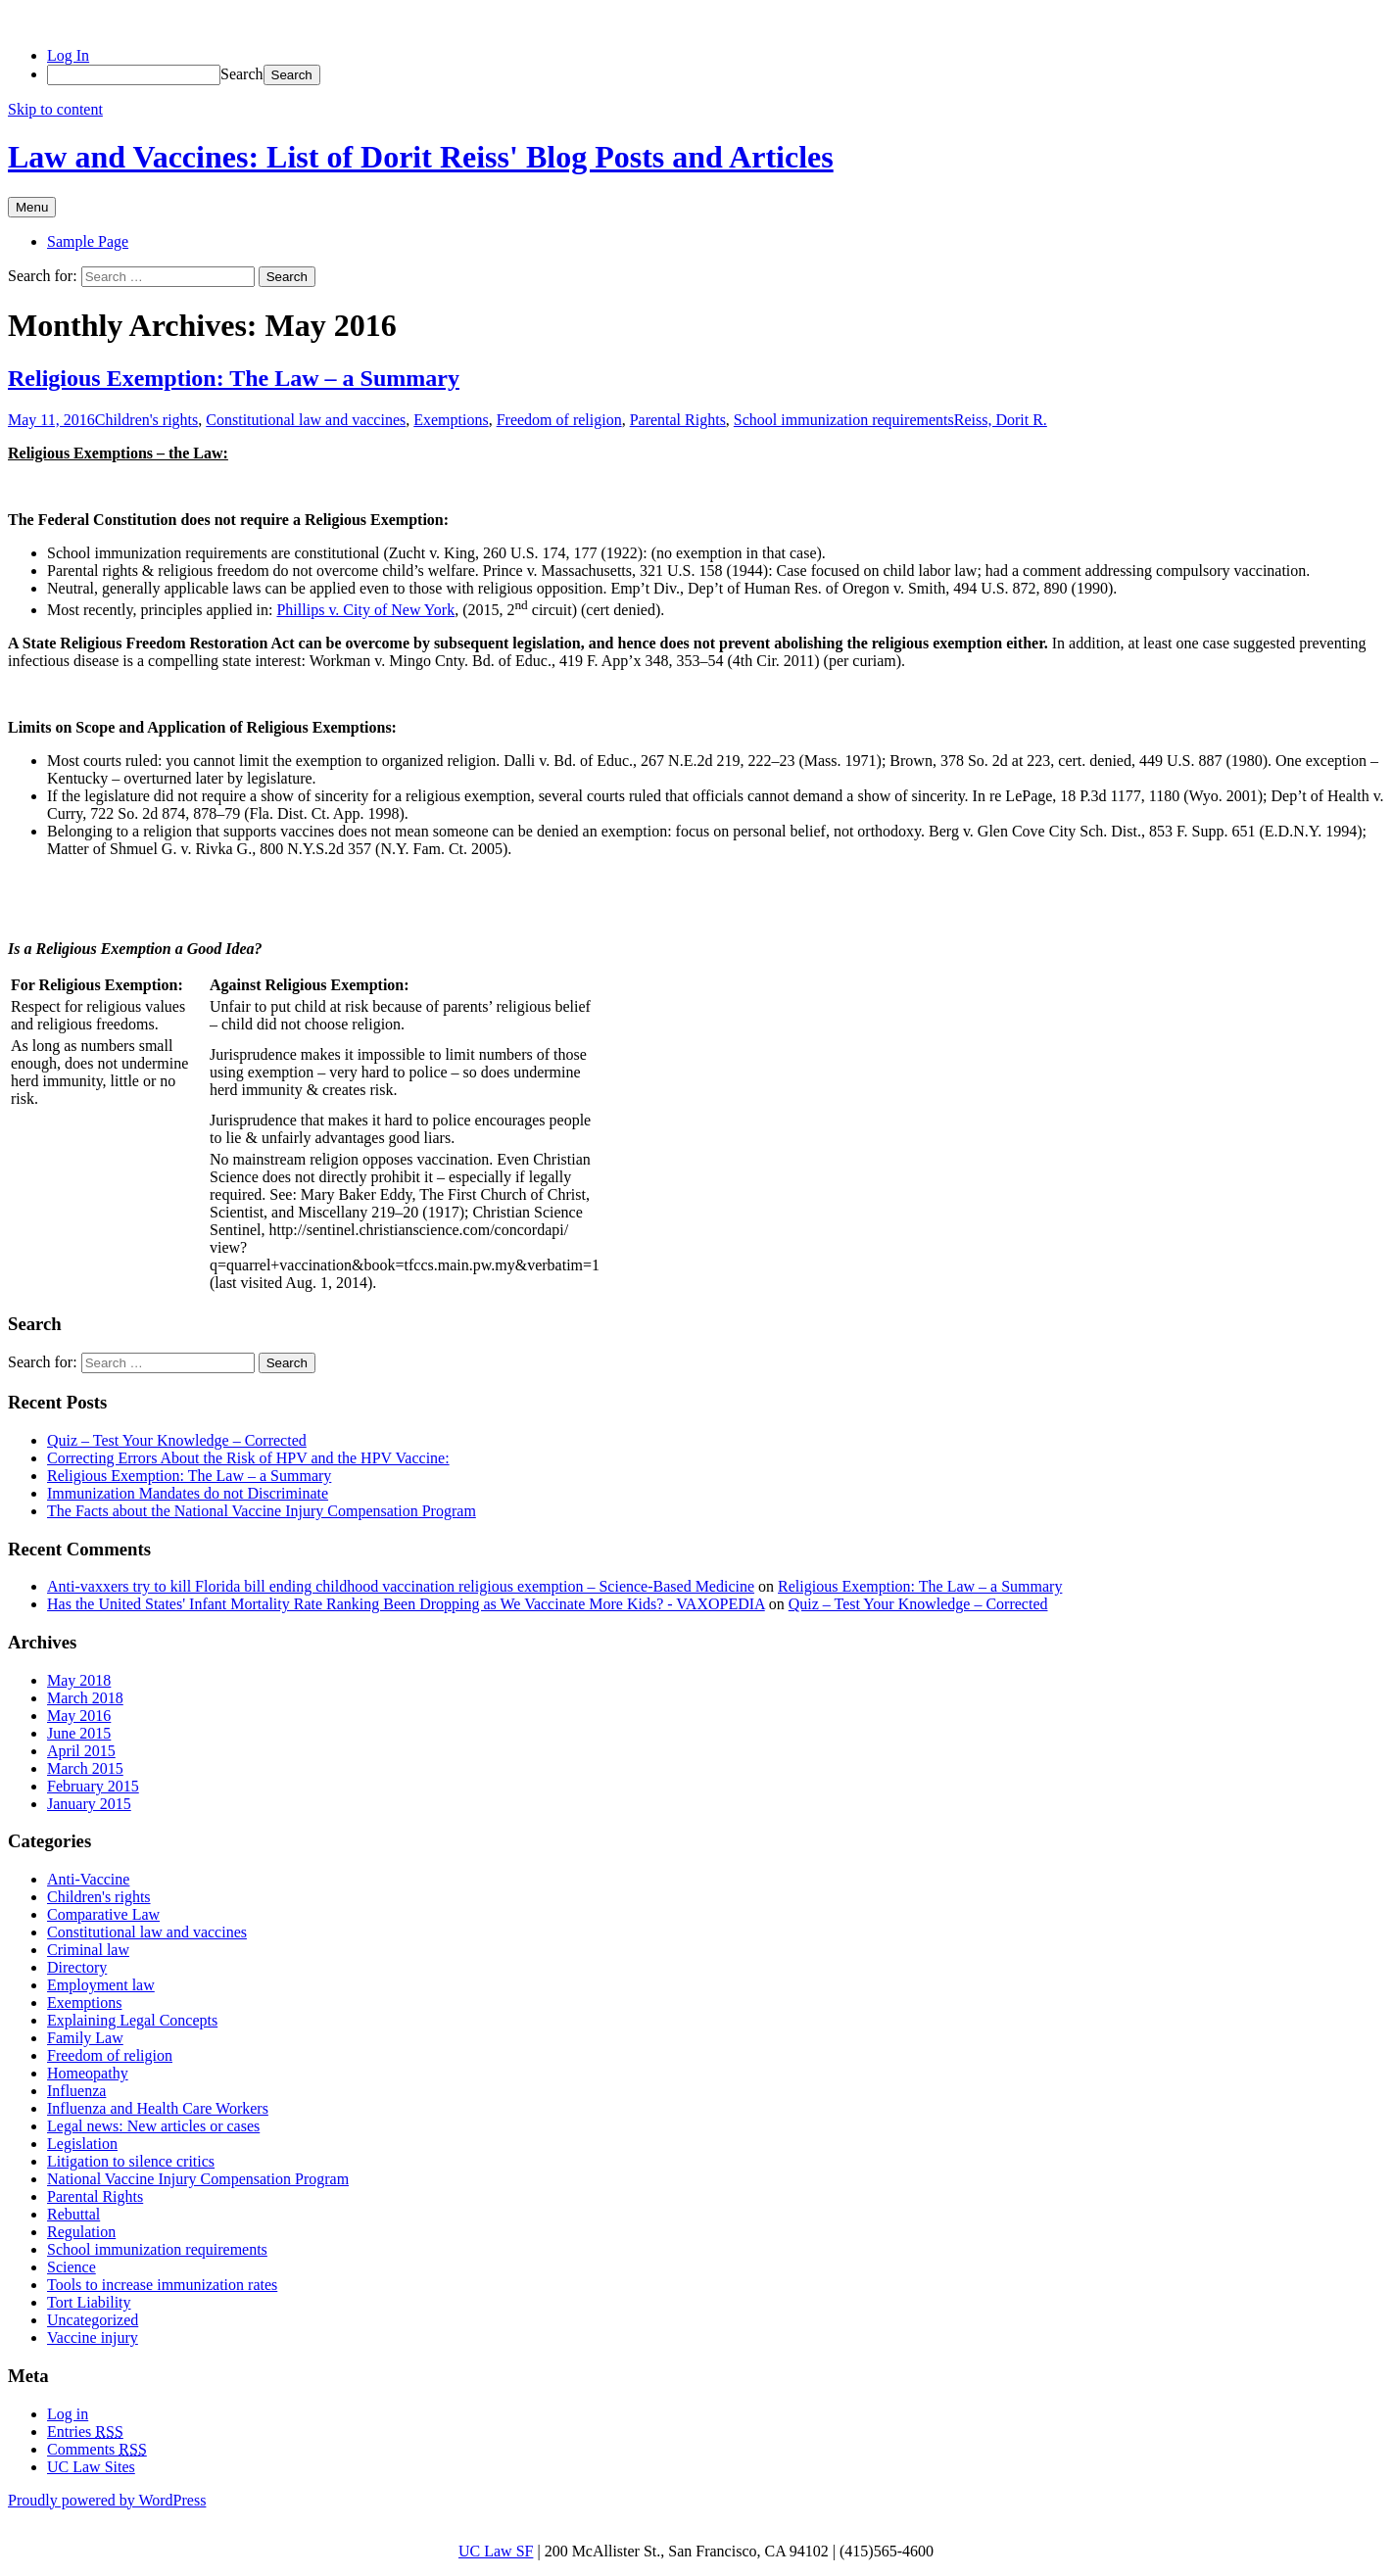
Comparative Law (103, 1914)
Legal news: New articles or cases (153, 2126)
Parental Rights (678, 419)
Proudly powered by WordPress (107, 2500)
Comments (97, 2449)
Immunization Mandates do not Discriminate (187, 1493)
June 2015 (79, 1733)
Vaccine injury (92, 2337)
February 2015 (93, 1786)
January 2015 (89, 1803)
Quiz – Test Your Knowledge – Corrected (177, 1440)
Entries (85, 2431)
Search (242, 74)
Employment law (101, 1985)
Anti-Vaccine (88, 1879)
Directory (77, 1967)
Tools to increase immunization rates (162, 2284)
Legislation (82, 2143)
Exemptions (450, 419)
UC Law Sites (91, 2466)
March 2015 (85, 1768)
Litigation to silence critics (131, 2161)
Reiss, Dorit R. (1000, 419)
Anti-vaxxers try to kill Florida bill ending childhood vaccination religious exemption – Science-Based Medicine (400, 1586)
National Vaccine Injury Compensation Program (198, 2179)
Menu (32, 207)
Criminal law (88, 1949)
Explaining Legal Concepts (132, 2020)
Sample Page (87, 241)
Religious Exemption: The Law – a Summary (233, 378)
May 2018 (79, 1680)
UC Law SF (495, 2551)
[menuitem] (715, 75)
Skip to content (55, 109)
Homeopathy (87, 2073)
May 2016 (79, 1715)
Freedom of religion (559, 419)
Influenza (76, 2090)
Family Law (85, 2037)
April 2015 (81, 1750)
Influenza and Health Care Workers (157, 2108)
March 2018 (85, 1698)
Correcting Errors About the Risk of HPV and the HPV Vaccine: (248, 1458)
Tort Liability (89, 2302)
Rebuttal (73, 2214)
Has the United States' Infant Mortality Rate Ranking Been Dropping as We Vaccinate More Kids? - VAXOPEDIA (406, 1604)
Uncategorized (92, 2320)
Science (71, 2267)
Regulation (81, 2231)
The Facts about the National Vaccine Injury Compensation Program (261, 1511)
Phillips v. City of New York (365, 609)
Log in (67, 2414)
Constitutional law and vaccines (306, 419)
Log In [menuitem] (68, 55)
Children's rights (147, 419)
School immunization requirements (844, 419)
